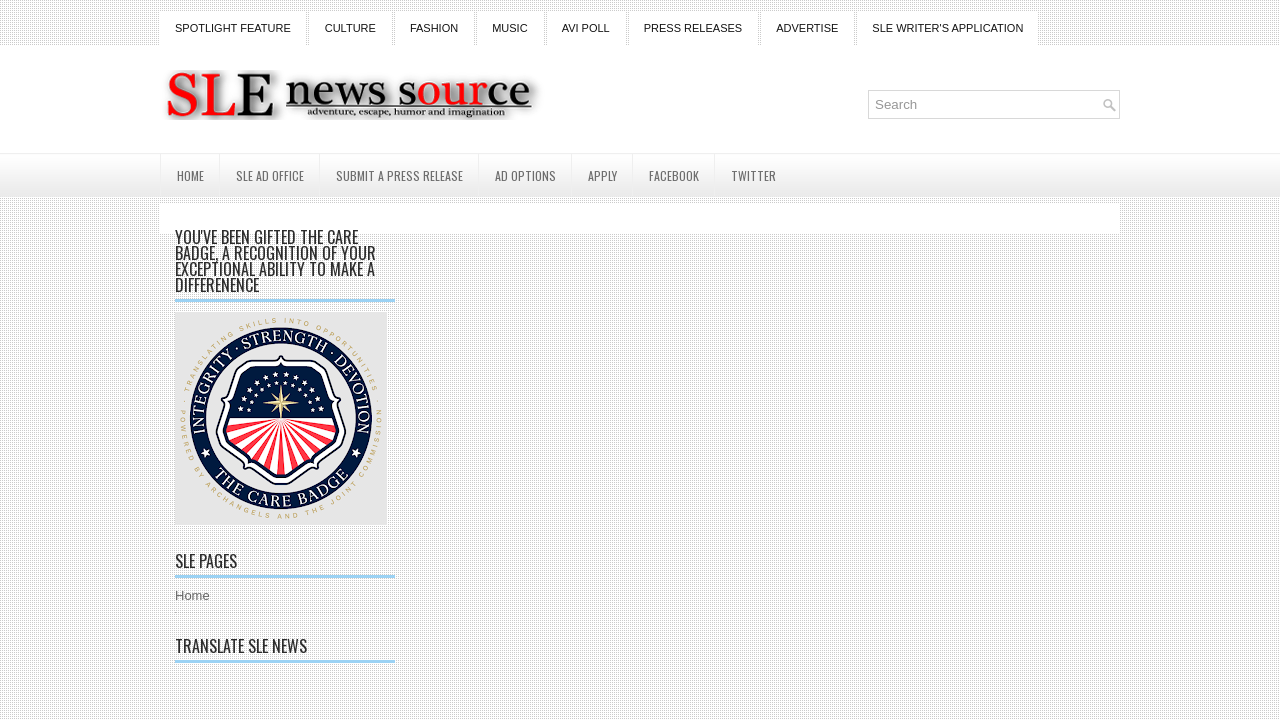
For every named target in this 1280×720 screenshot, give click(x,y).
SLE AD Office (270, 175)
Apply (602, 175)
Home (190, 175)
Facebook (674, 175)
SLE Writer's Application (947, 28)
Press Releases (693, 28)
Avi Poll (586, 28)
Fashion (434, 28)
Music (509, 28)
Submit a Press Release (399, 175)
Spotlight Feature (233, 28)
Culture (350, 28)
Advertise (807, 28)
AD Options (525, 175)
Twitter (753, 175)
